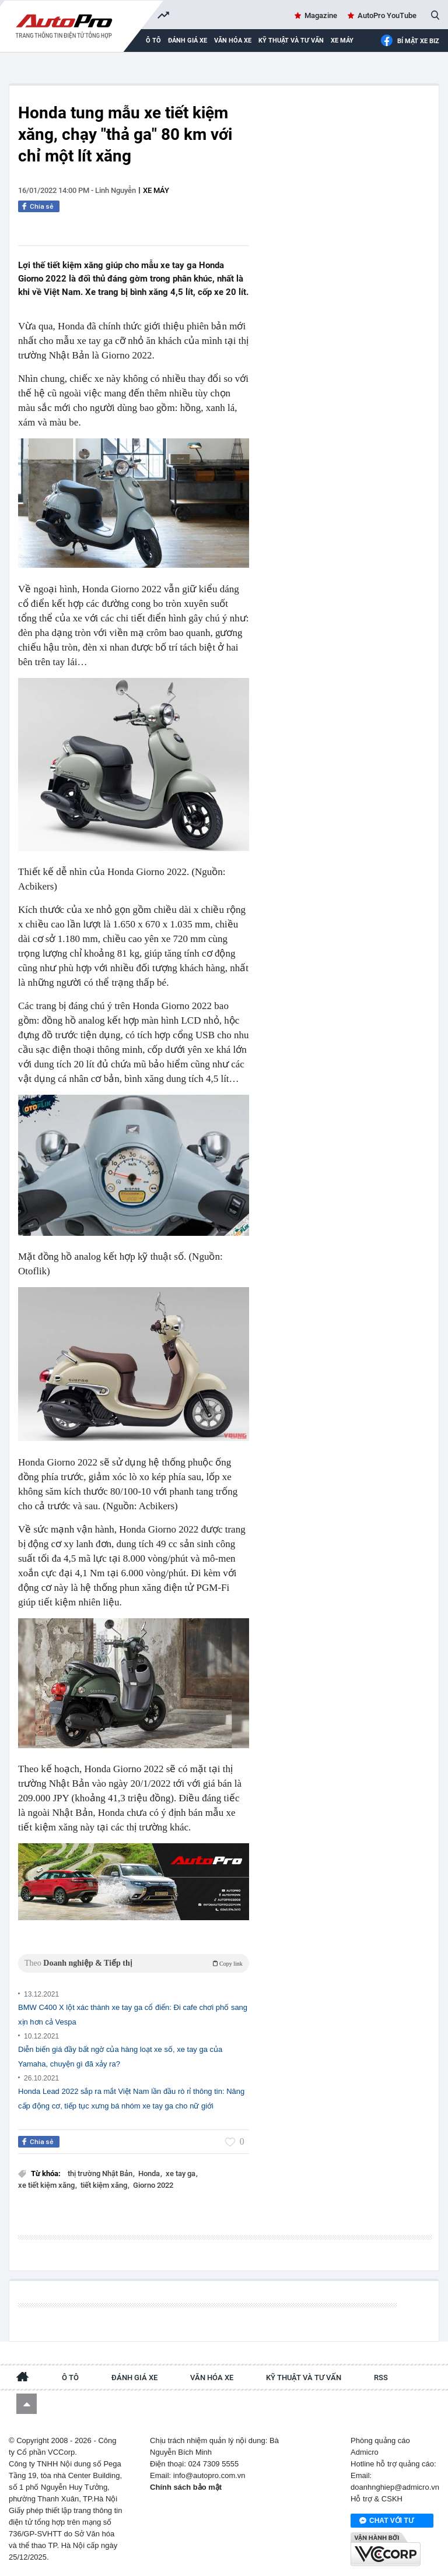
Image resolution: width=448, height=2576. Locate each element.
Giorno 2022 (153, 2185)
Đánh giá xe (187, 40)
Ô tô (70, 2377)
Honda (150, 2173)
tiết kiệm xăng (104, 2185)
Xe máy (342, 40)
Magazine (320, 15)
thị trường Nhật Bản (101, 2173)
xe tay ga (181, 2173)
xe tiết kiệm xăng (47, 2185)
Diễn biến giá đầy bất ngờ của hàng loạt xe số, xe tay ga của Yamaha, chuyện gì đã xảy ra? (120, 2056)
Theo (133, 1963)
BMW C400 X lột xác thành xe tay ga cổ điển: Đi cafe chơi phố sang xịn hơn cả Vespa (132, 2014)
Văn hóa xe (232, 40)
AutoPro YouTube (387, 15)
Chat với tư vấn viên (386, 2521)
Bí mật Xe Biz (409, 41)
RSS (381, 2377)
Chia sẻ (42, 206)
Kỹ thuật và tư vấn (291, 40)
